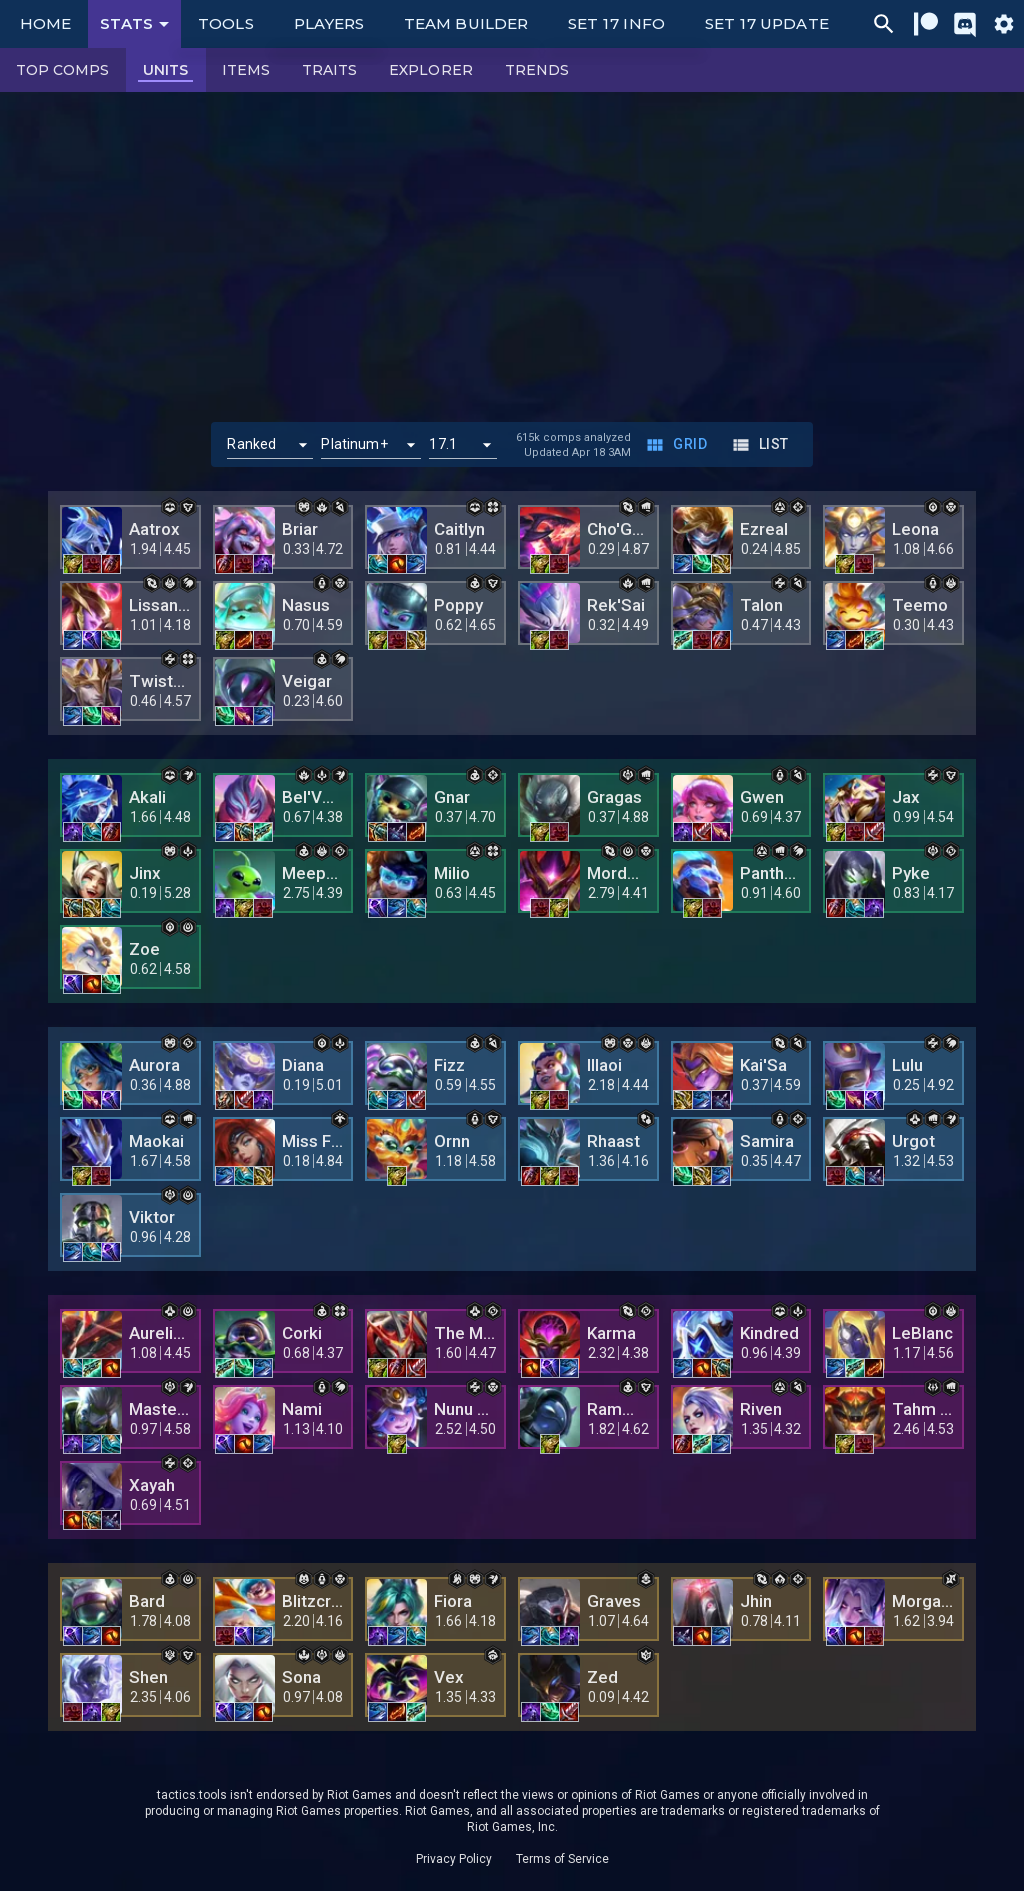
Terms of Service (562, 1859)
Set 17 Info (616, 23)
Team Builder (466, 23)
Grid (678, 444)
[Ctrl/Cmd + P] (884, 24)
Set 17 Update (767, 23)
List (762, 444)
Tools (225, 23)
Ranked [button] (251, 444)
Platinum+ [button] (354, 444)
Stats (138, 24)
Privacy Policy (454, 1859)
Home (45, 23)
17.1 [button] (443, 444)
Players (329, 23)
